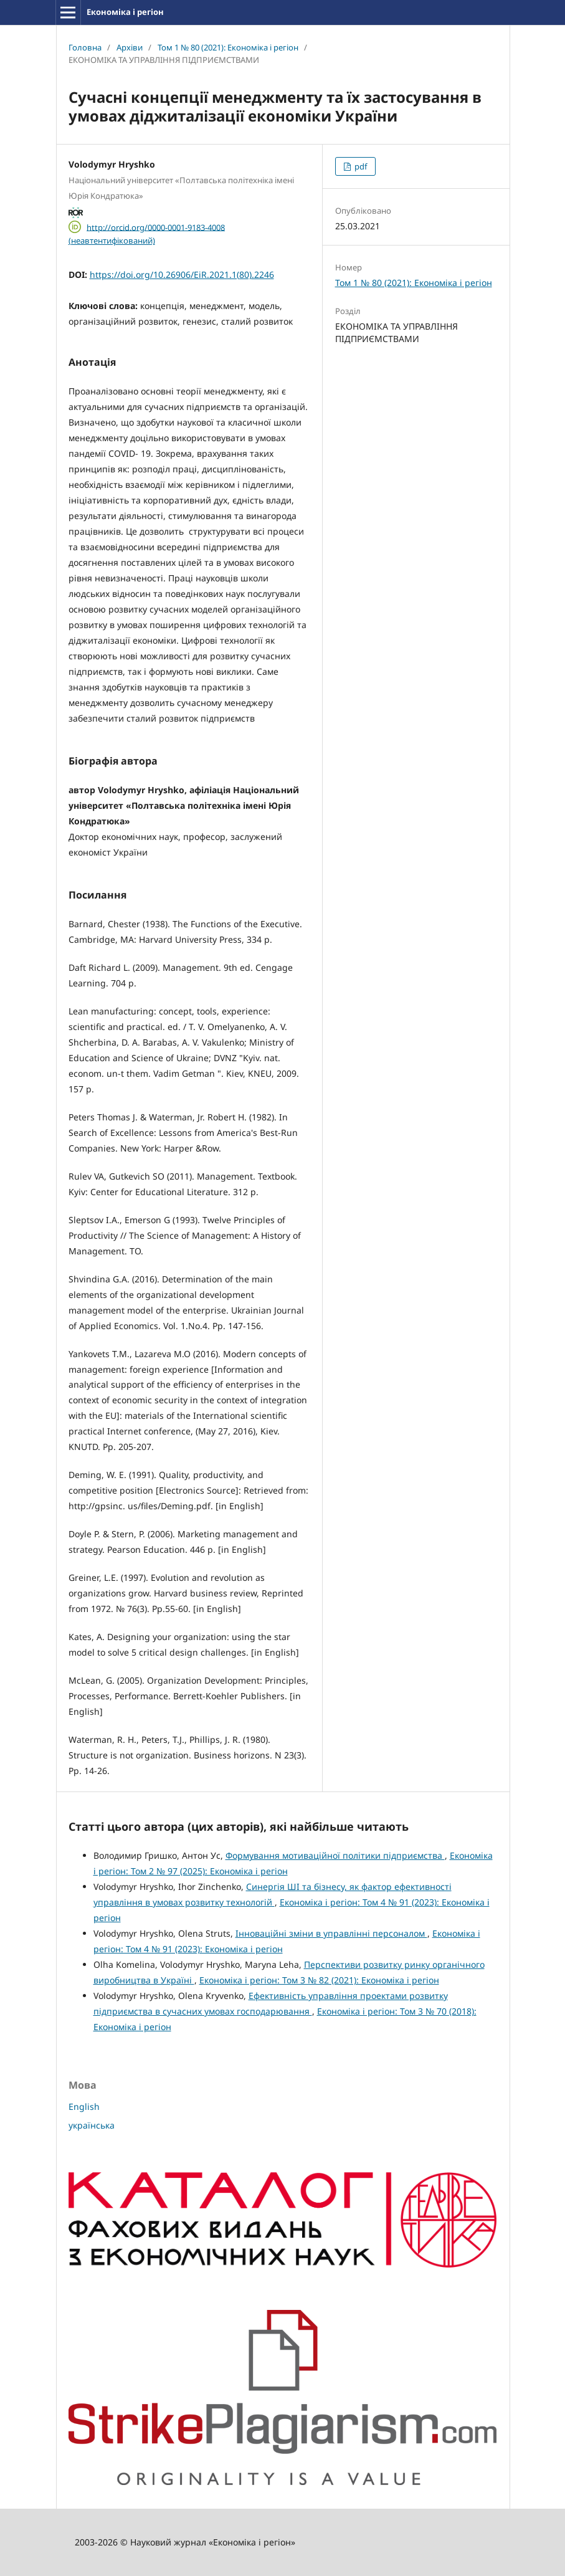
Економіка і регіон (125, 11)
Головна (85, 47)
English (84, 2106)
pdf (360, 166)
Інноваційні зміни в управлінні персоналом (331, 1933)
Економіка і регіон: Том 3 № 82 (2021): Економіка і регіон (319, 1980)
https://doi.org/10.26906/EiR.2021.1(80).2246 (182, 274)
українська (92, 2125)
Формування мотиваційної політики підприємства (335, 1855)
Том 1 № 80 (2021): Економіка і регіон (228, 47)
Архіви (129, 47)
